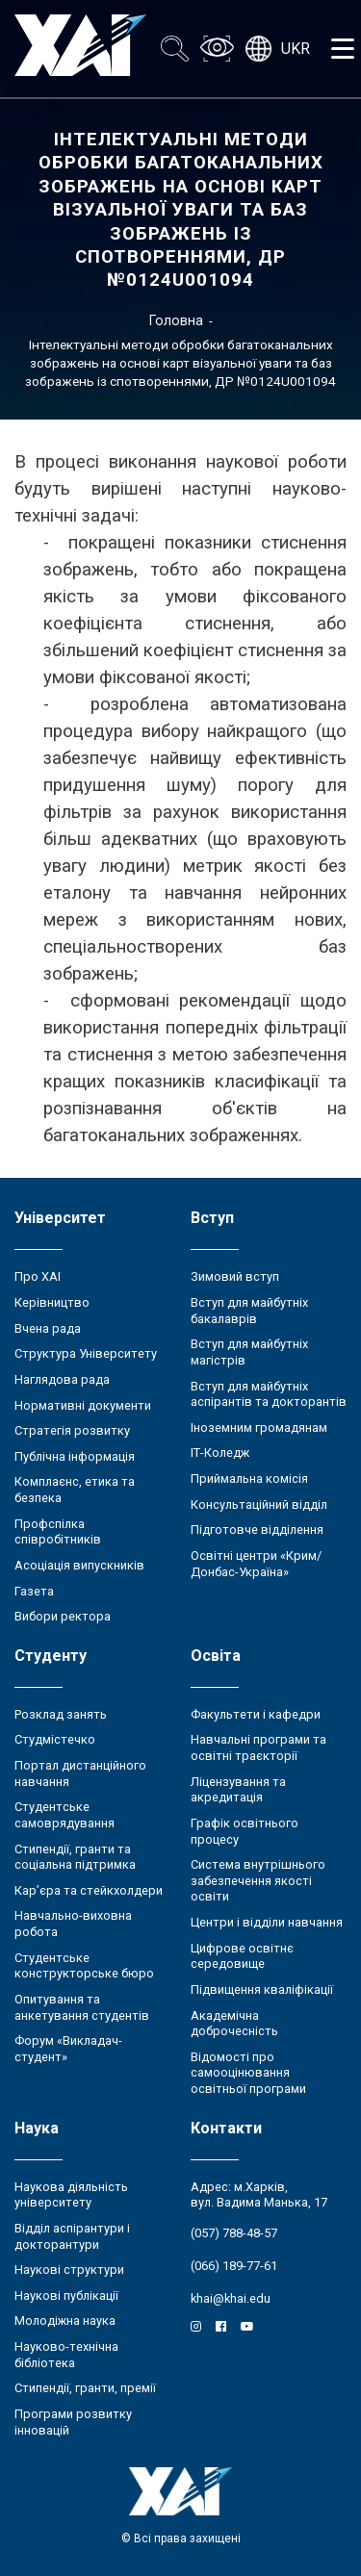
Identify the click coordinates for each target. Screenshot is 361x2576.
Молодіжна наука (65, 2320)
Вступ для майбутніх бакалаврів (249, 1310)
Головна (176, 320)
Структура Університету (85, 1353)
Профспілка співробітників (57, 1532)
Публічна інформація (74, 1456)
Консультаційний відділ (259, 1504)
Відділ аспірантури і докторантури (72, 2236)
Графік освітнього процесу (244, 1831)
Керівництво (52, 1302)
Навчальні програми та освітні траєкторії (258, 1747)
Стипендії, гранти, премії (85, 2388)
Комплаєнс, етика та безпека (74, 1489)
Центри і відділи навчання (267, 1922)
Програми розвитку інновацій (73, 2422)
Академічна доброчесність (234, 2023)
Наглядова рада (62, 1379)
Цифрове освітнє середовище (242, 1956)
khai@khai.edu (231, 2298)
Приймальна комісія (249, 1478)
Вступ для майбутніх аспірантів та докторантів (269, 1394)
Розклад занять (60, 1714)
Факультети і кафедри (256, 1714)
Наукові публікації (66, 2295)
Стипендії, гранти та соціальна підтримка (75, 1857)
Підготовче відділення (257, 1529)
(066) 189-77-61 (234, 2265)
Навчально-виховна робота (73, 1923)
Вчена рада (47, 1328)
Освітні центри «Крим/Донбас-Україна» (256, 1563)
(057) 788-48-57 (234, 2233)
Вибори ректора (62, 1616)
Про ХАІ (37, 1276)
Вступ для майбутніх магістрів (249, 1352)
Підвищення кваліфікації (262, 1989)
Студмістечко (54, 1739)
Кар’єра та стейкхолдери (88, 1890)
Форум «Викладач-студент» (68, 2048)
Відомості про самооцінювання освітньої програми (248, 2073)
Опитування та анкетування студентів (81, 2007)
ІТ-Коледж (220, 1452)
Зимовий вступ (235, 1276)
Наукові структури (69, 2269)
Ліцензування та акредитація (238, 1789)
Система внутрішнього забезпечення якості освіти (258, 1880)
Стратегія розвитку (72, 1430)
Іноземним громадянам (259, 1427)
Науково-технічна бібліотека (66, 2354)
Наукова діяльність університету (71, 2195)
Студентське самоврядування (64, 1814)
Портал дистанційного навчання (80, 1773)
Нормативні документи (82, 1405)
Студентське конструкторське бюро (84, 1966)
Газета (34, 1591)
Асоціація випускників (79, 1565)
